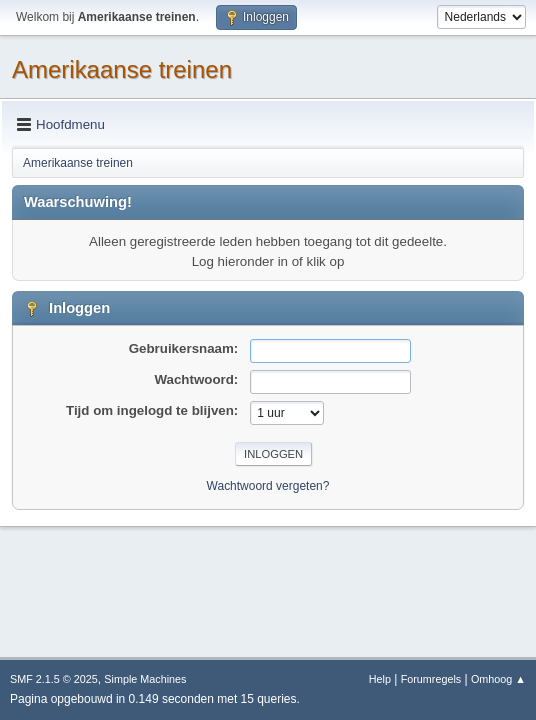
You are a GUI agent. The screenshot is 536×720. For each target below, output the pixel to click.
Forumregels (431, 679)
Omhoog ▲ (498, 679)
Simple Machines (145, 679)
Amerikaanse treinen (122, 69)
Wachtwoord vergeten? (268, 486)
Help (380, 679)
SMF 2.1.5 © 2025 (54, 679)
